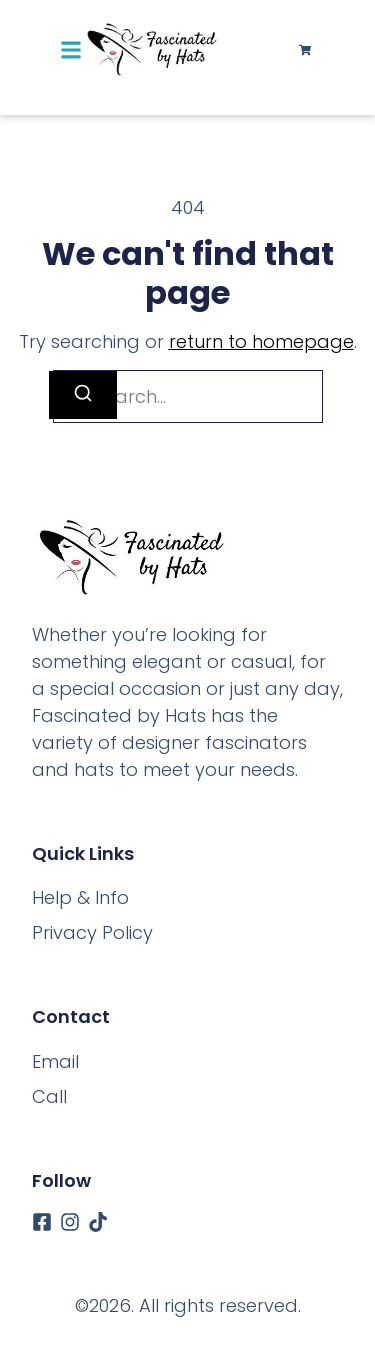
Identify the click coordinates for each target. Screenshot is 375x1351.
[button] (71, 50)
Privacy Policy (92, 932)
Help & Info (80, 897)
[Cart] (305, 50)
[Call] (49, 1096)
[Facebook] (42, 1222)
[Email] (55, 1061)
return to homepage (261, 341)
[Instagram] (70, 1222)
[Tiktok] (98, 1222)
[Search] (83, 395)
